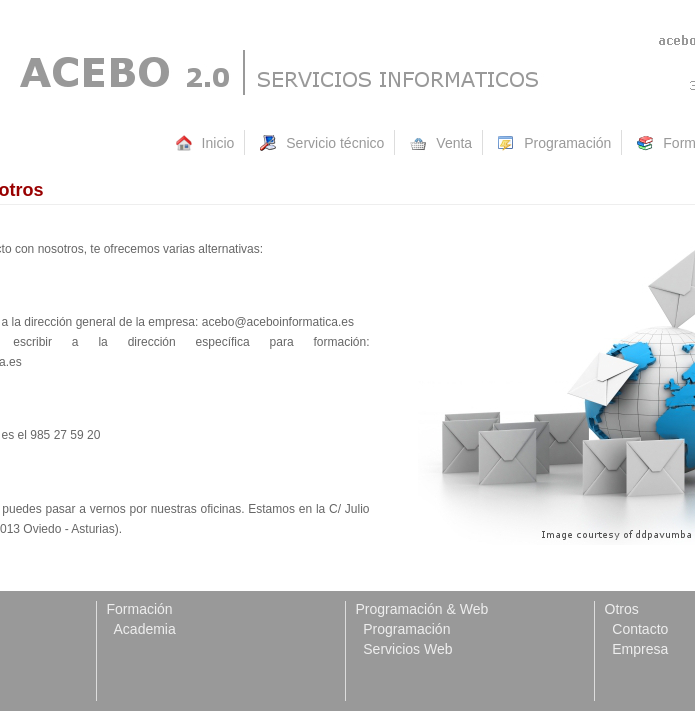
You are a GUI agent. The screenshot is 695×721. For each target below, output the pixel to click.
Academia (141, 629)
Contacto (637, 629)
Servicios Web (404, 649)
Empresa (637, 649)
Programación (403, 629)
